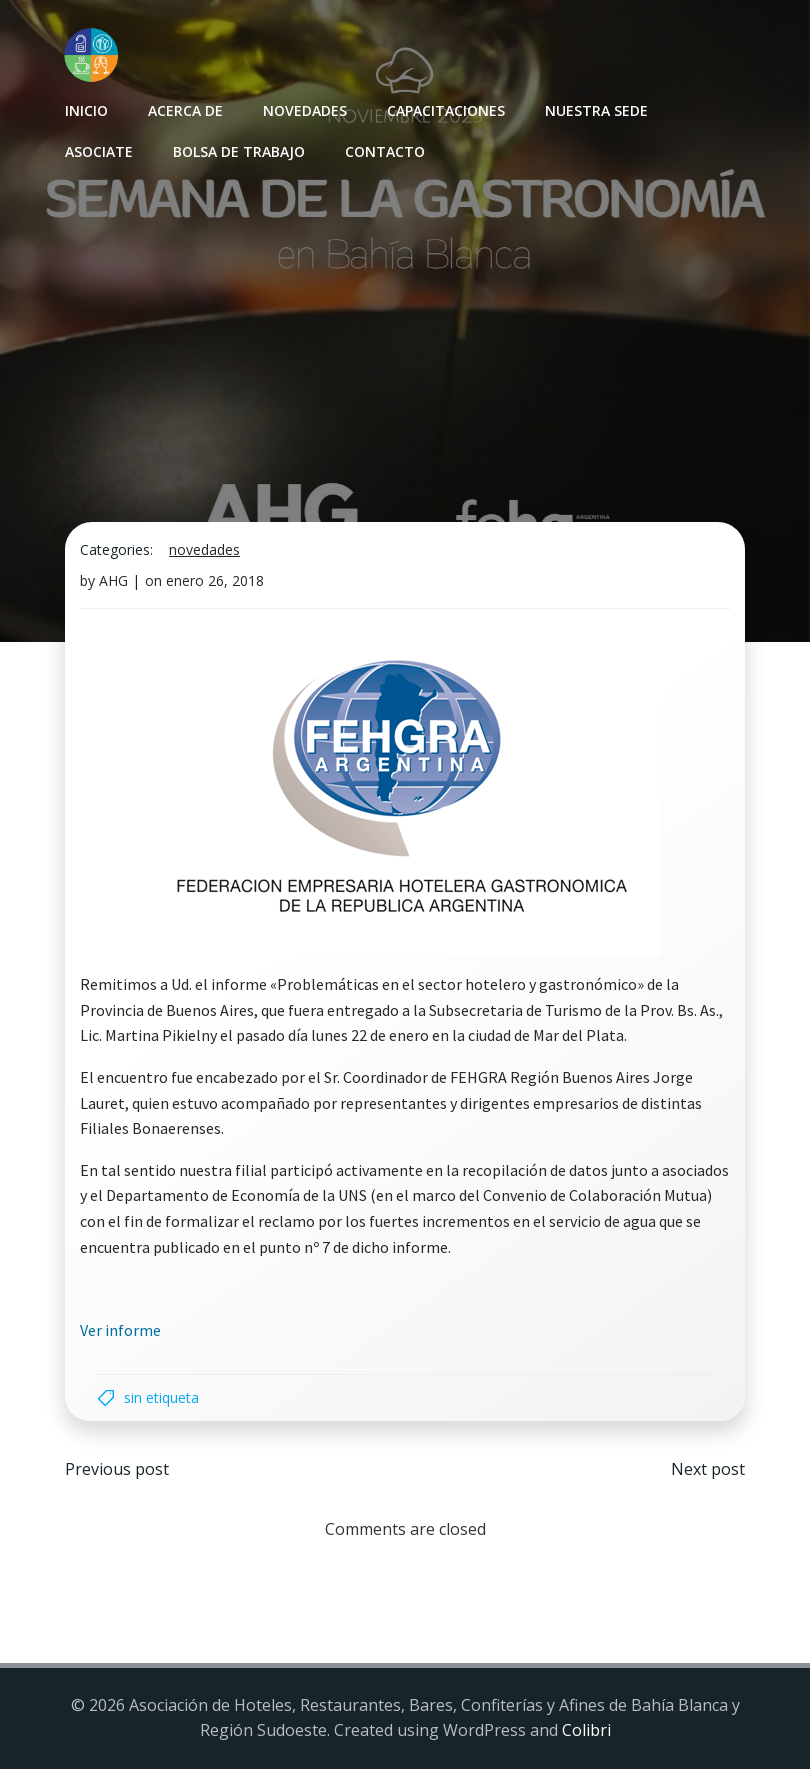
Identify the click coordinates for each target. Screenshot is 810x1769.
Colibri (586, 1730)
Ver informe (120, 1330)
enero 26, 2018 (215, 580)
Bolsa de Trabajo (239, 151)
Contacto (385, 151)
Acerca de (185, 110)
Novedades (305, 110)
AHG (113, 580)
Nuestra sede (596, 110)
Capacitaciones (446, 110)
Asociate (99, 151)
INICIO (86, 110)
